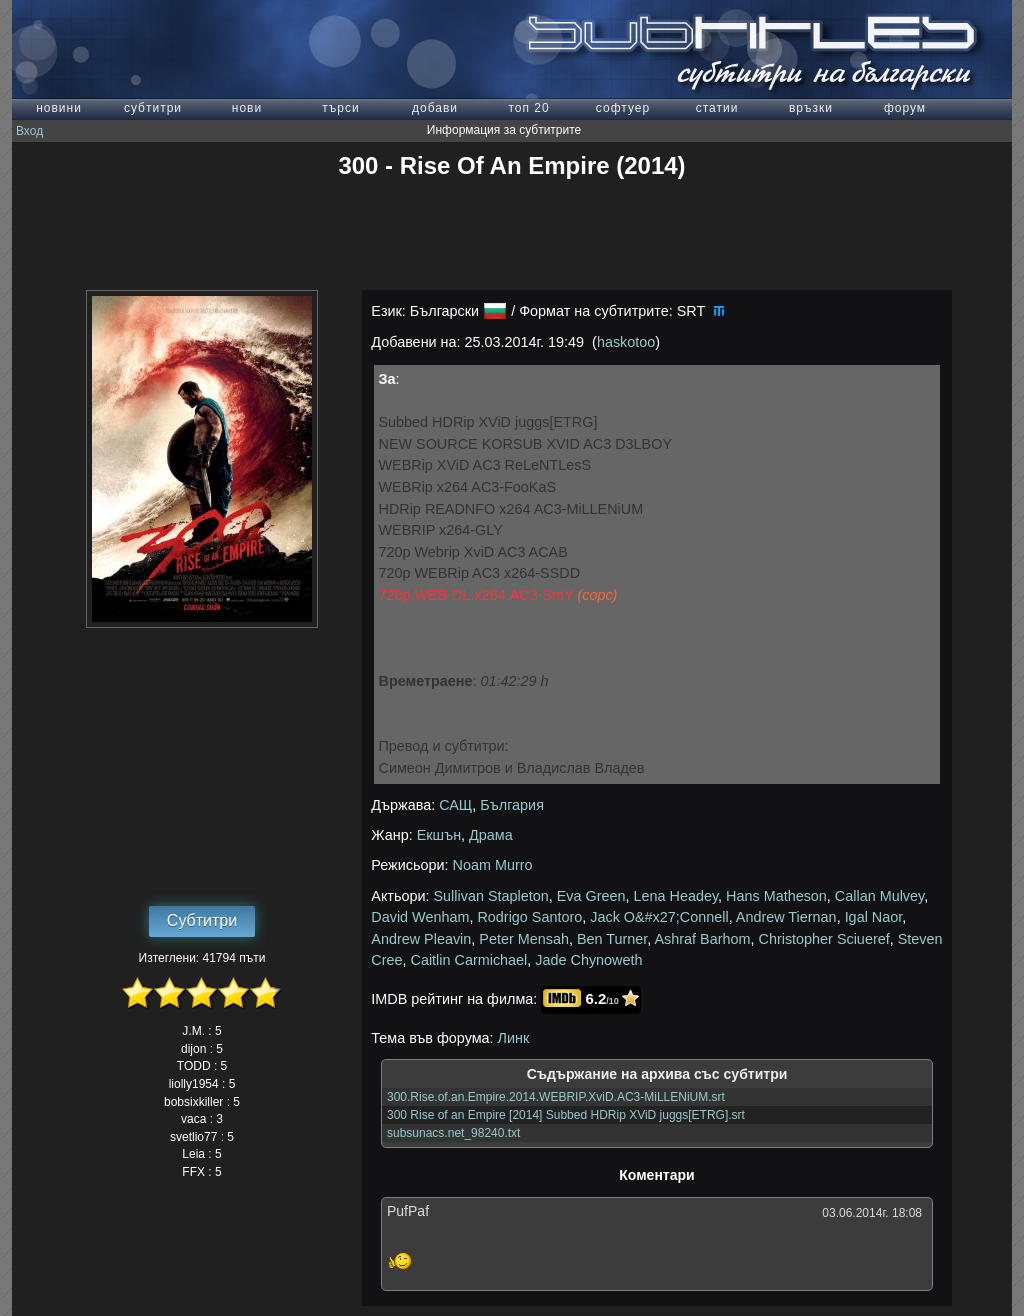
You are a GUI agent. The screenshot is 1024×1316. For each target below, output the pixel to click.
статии (717, 108)
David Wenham (420, 917)
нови (247, 108)
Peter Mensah (524, 939)
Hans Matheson (776, 896)
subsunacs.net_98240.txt (453, 1133)
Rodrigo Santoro (529, 917)
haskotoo (626, 342)
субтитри (153, 108)
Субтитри (202, 920)
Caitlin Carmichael (469, 960)
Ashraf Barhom (703, 939)
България (512, 805)
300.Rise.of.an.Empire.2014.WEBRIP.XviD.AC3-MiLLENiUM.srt (556, 1097)
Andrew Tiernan (786, 917)
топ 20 (528, 108)
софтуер (623, 108)
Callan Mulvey (879, 896)
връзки (811, 108)
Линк (514, 1038)
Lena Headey (676, 896)
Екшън (439, 835)
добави (435, 108)
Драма (491, 835)
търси (340, 108)
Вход (29, 131)
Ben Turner (612, 939)
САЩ (455, 805)
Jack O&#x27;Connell (659, 917)
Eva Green (591, 896)
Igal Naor (874, 917)
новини (59, 108)
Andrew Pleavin (421, 939)
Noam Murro (493, 865)
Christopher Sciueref (824, 939)
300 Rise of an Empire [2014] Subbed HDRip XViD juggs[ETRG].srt (566, 1115)
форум (905, 108)
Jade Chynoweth (588, 960)
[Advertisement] (512, 235)
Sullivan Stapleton (491, 896)
